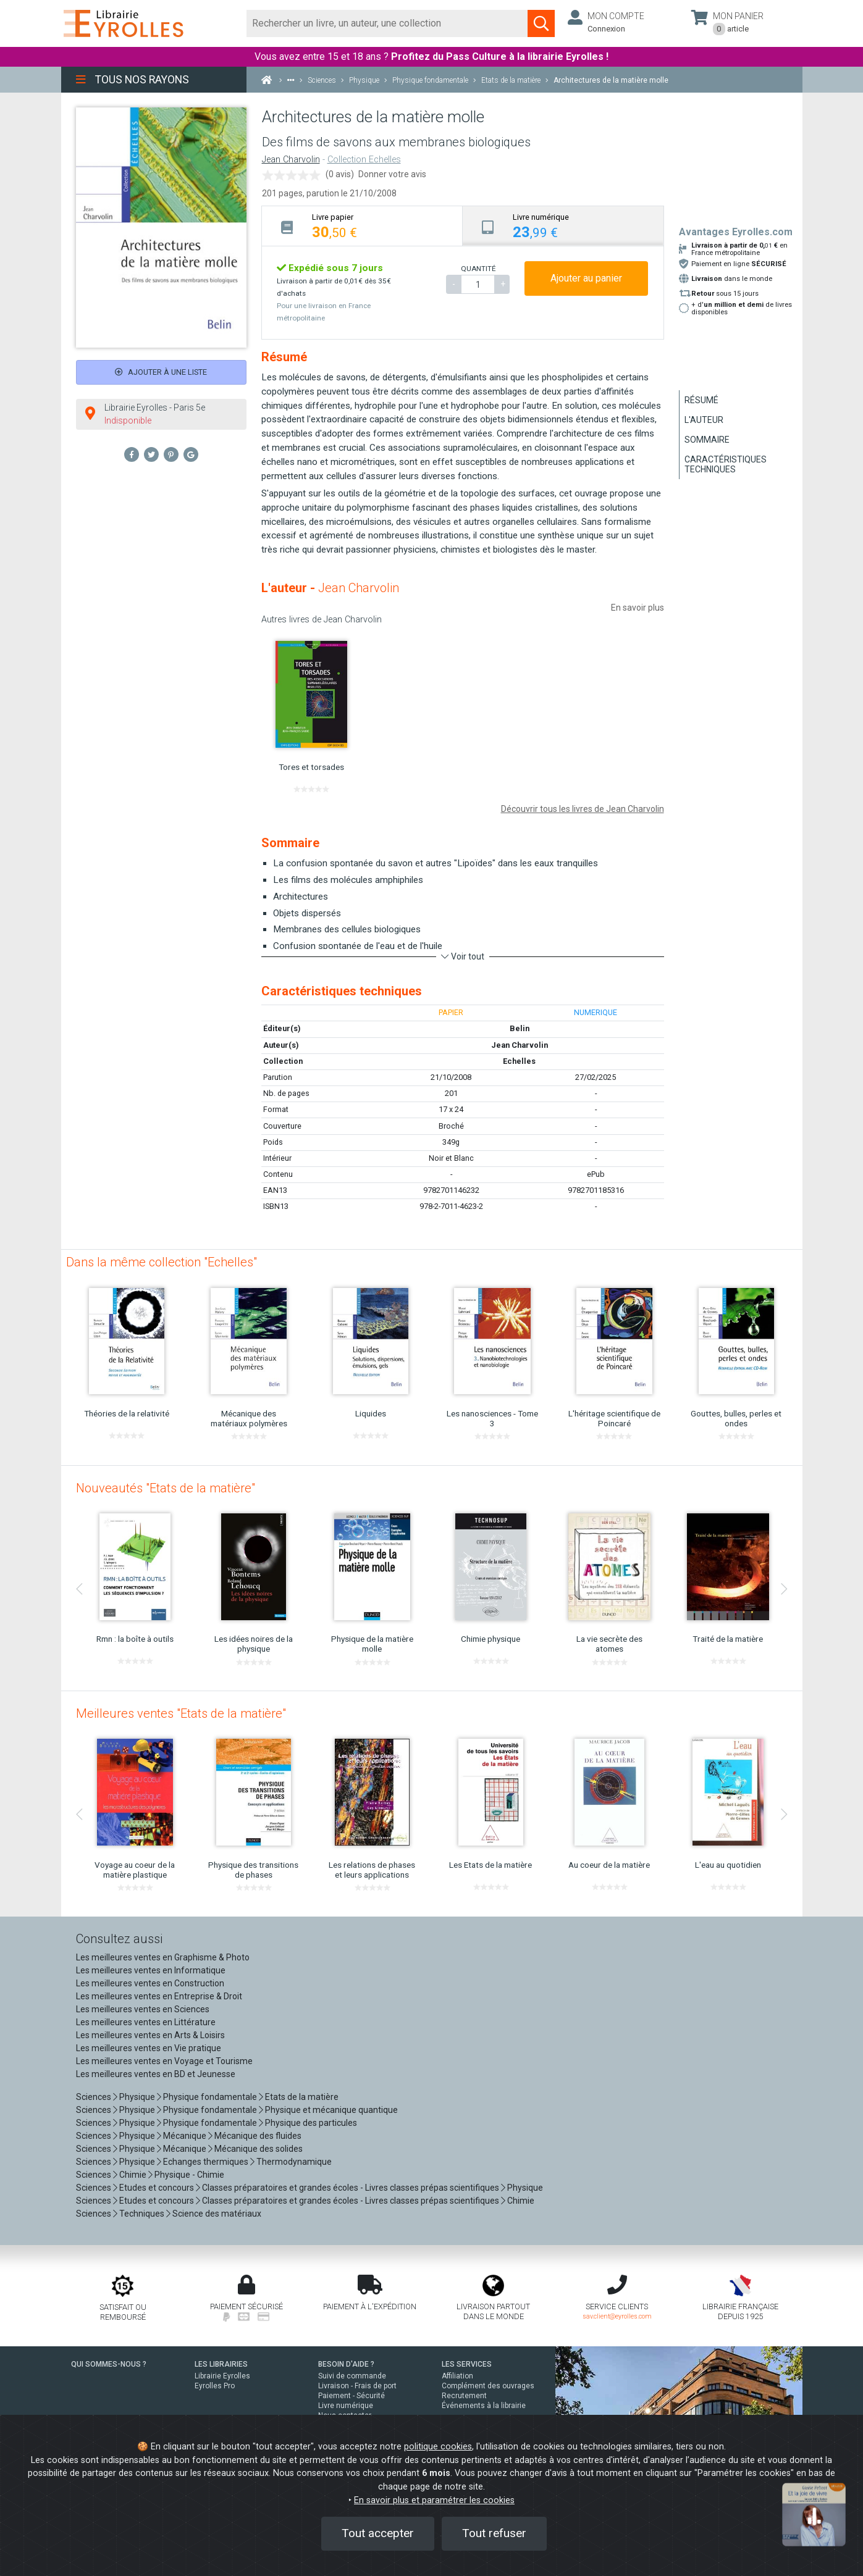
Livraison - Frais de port (357, 2386)
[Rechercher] (387, 23)
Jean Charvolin (291, 159)
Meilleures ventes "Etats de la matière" (181, 1713)
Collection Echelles (364, 159)
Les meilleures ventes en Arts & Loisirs (150, 2035)
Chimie (132, 2175)
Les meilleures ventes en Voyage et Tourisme (164, 2061)
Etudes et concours (156, 2188)
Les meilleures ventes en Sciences (142, 2009)
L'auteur (703, 420)
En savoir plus (637, 608)
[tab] (362, 225)
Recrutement (464, 2395)
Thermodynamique (294, 2162)
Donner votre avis (392, 174)
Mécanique (184, 2136)
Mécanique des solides (258, 2149)
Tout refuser (494, 2533)
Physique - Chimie (189, 2175)
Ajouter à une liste (161, 372)
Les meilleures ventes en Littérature (146, 2022)
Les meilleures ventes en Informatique (150, 1970)
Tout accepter (378, 2533)
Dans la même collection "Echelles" (161, 1262)
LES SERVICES (467, 2364)
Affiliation (457, 2376)
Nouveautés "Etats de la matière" (165, 1488)
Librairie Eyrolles (222, 2376)
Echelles (519, 1061)
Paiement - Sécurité (351, 2395)
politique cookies (438, 2446)
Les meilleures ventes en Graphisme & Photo (163, 1957)
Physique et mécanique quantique (331, 2110)
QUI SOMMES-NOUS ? (108, 2364)
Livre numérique (345, 2405)
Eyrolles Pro (215, 2386)
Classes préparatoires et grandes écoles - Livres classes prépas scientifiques (350, 2188)
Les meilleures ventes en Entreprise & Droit (159, 1996)
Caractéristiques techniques (725, 464)
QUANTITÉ (478, 268)
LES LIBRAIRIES (221, 2364)
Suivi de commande (352, 2376)
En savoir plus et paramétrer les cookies (434, 2500)
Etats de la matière (302, 2097)
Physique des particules (311, 2123)
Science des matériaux (216, 2213)
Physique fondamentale (210, 2097)
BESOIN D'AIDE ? (346, 2364)
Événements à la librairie (484, 2405)
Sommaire (707, 440)
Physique (137, 2097)
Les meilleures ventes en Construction (150, 1983)
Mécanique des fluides (257, 2136)
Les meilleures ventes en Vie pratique (148, 2048)
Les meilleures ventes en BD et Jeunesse (155, 2074)
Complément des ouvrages (488, 2386)
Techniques (141, 2213)
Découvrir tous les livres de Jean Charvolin (582, 809)
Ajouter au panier (586, 278)
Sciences (94, 2097)
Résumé (701, 400)
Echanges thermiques (205, 2162)
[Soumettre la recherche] (541, 23)
